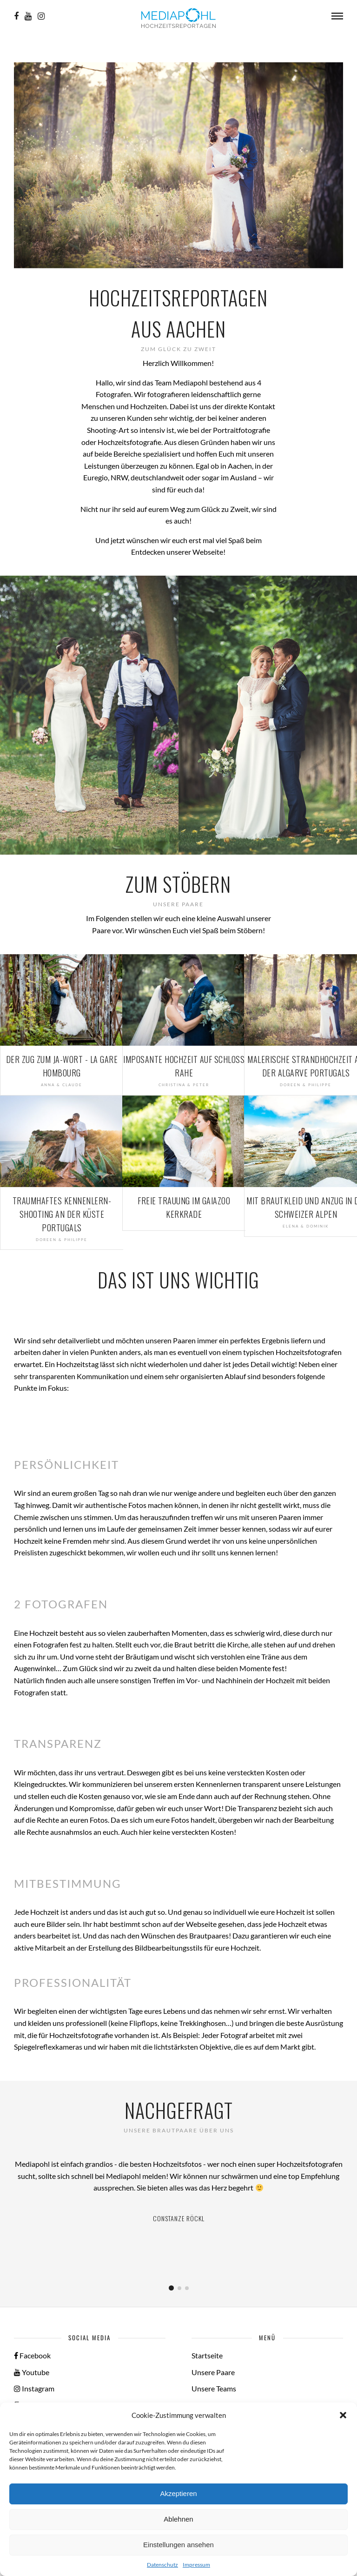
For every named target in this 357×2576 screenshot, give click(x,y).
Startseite (207, 2355)
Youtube (31, 2372)
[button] (343, 2415)
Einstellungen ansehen (178, 2545)
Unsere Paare (213, 2372)
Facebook (32, 2355)
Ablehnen (178, 2519)
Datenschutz (162, 2564)
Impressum (196, 2564)
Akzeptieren (178, 2493)
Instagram (34, 2388)
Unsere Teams (214, 2388)
